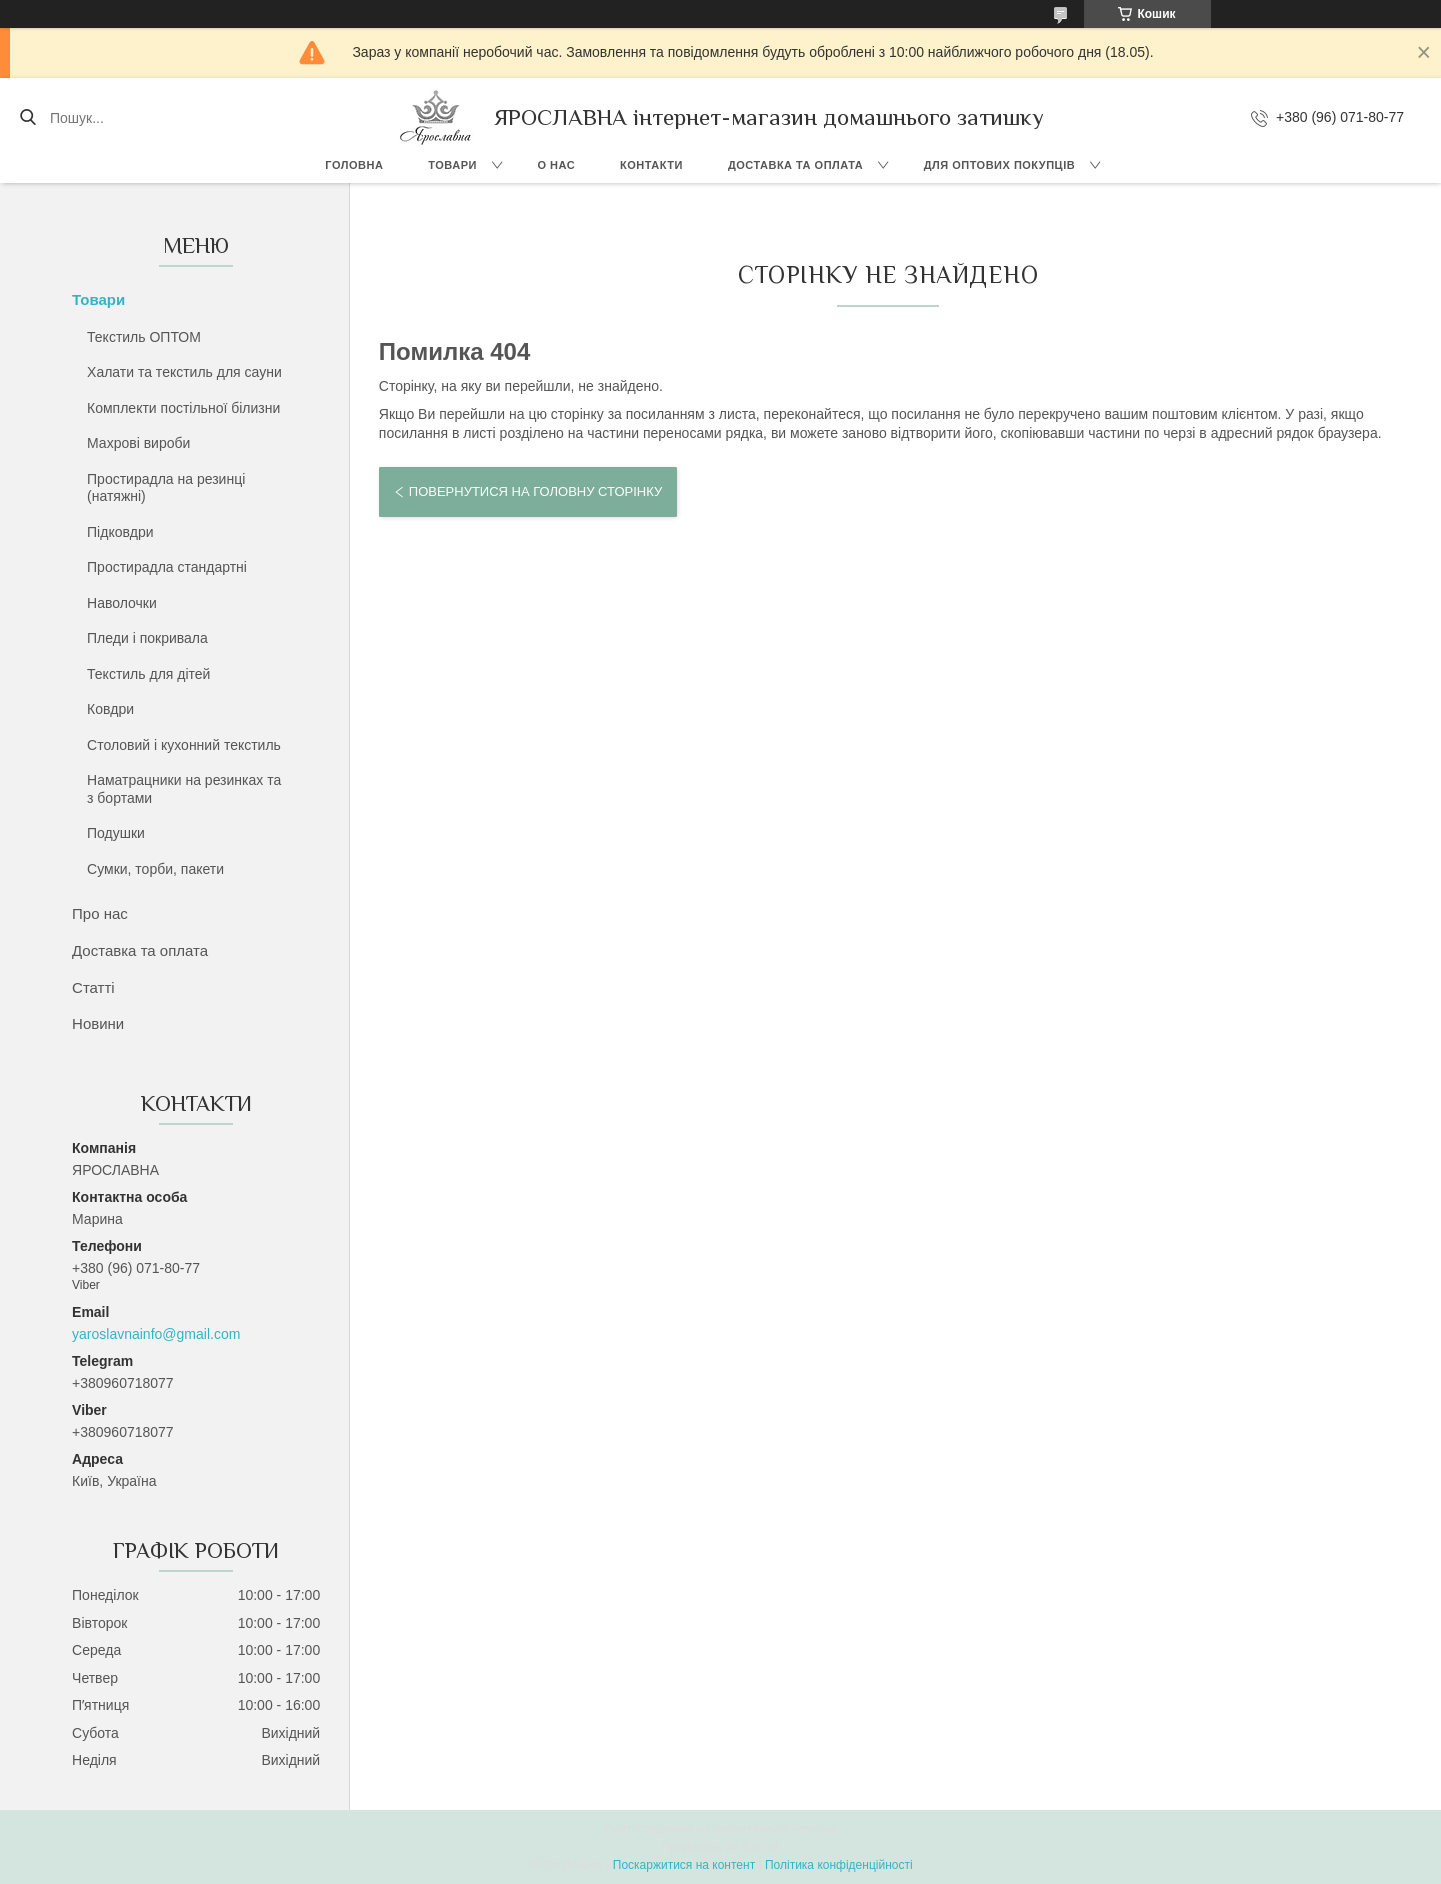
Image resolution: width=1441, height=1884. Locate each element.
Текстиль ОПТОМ (144, 337)
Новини (98, 1023)
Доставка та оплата (795, 165)
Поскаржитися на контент (684, 1865)
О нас (556, 165)
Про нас (100, 913)
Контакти (651, 165)
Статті (93, 987)
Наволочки (122, 603)
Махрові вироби (138, 443)
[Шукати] (27, 118)
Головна (354, 165)
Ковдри (110, 709)
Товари (452, 165)
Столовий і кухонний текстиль (184, 745)
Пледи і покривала (147, 638)
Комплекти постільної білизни (183, 408)
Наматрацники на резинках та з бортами (184, 789)
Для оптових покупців (999, 165)
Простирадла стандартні (167, 567)
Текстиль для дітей (148, 674)
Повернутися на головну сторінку (535, 491)
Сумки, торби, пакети (155, 869)
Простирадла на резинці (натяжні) (166, 488)
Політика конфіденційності (839, 1865)
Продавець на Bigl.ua (720, 1847)
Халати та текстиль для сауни (184, 372)
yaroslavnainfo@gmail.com (156, 1334)
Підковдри (120, 532)
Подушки (116, 833)
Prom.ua (813, 1829)
